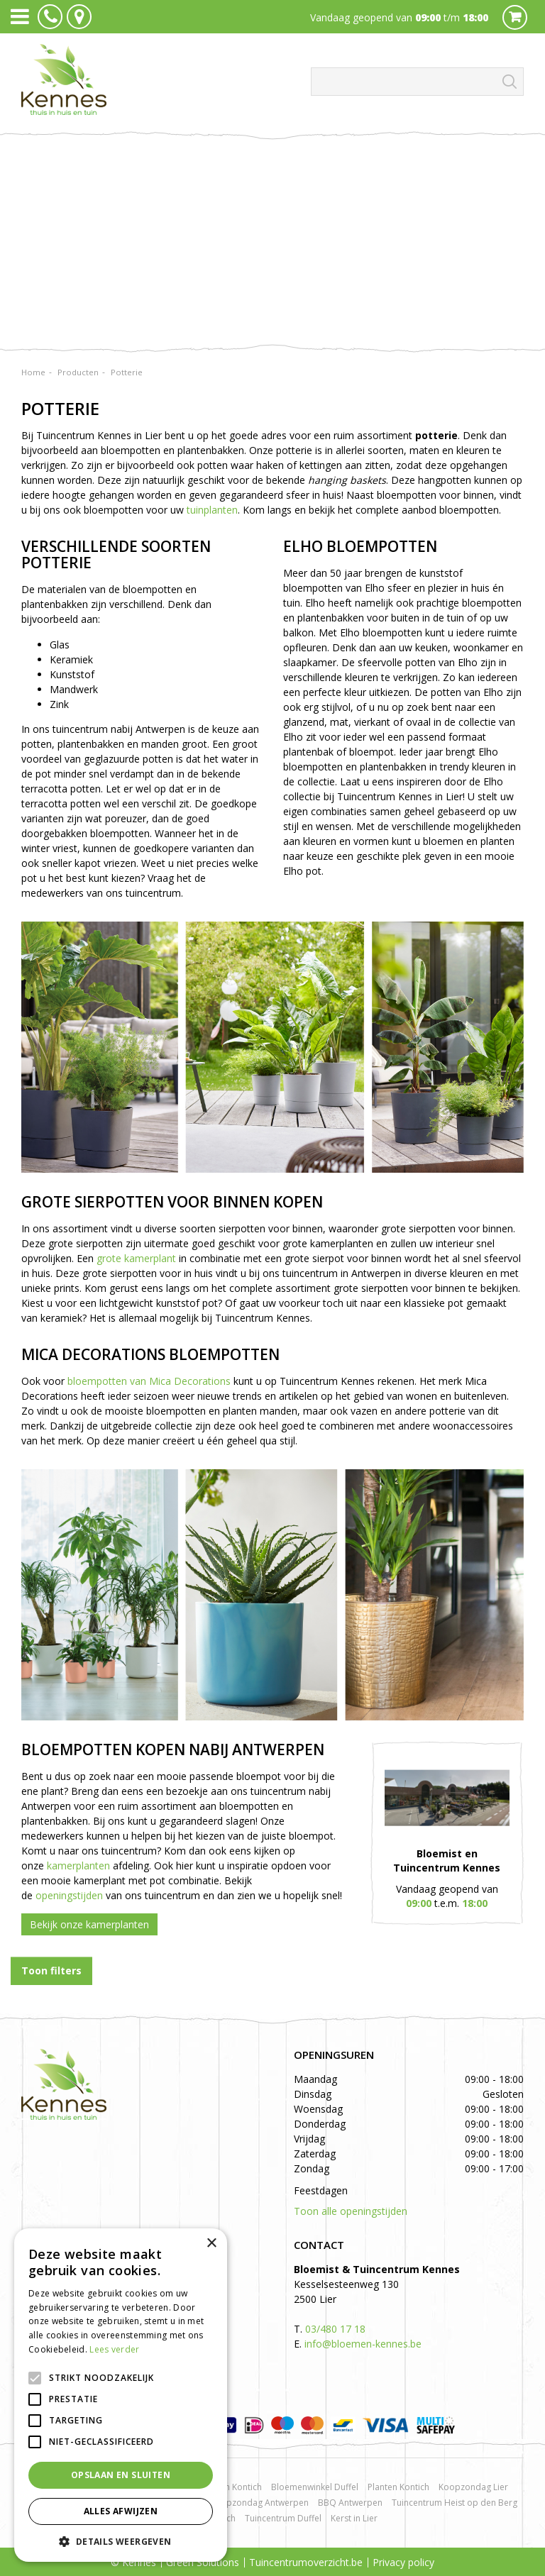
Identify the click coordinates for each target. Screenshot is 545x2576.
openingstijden (69, 1895)
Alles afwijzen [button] (121, 2511)
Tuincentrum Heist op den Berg (454, 2503)
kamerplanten (78, 1865)
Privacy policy (403, 2562)
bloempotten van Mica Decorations (149, 1381)
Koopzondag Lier (473, 2487)
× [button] (211, 2243)
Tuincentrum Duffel (283, 2518)
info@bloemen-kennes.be (363, 2343)
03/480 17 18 (335, 2328)
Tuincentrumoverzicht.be (306, 2562)
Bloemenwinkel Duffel (314, 2487)
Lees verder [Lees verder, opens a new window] (114, 2349)
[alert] (120, 2395)
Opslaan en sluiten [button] (120, 2475)
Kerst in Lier (354, 2518)
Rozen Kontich (233, 2487)
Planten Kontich (398, 2487)
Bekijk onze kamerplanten (89, 1924)
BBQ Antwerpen (350, 2503)
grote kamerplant (136, 1258)
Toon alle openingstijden (350, 2211)
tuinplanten (212, 509)
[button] (120, 2541)
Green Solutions (202, 2562)
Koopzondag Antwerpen (259, 2503)
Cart (514, 17)
